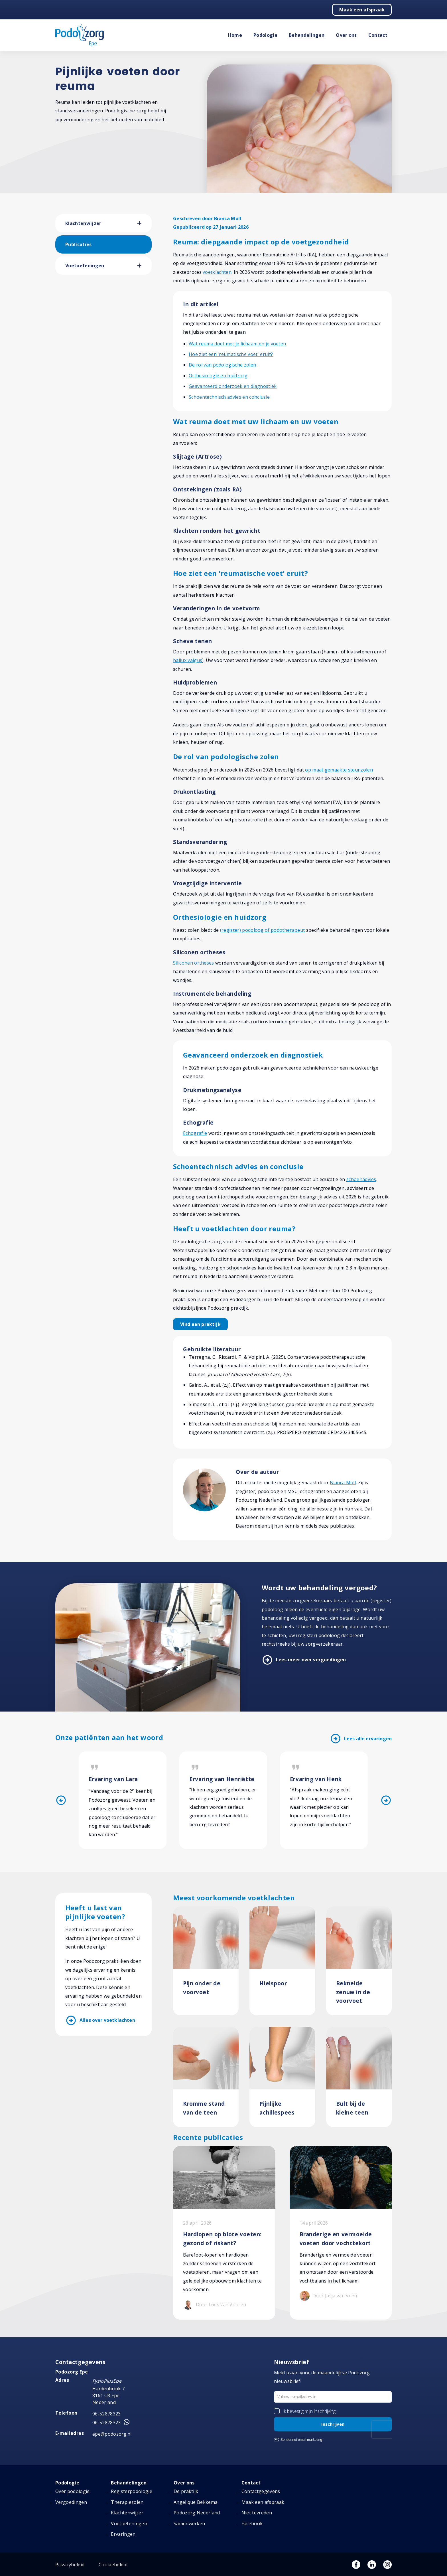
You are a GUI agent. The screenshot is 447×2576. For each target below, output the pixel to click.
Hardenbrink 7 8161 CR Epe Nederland (108, 2395)
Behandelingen (306, 35)
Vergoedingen (71, 2502)
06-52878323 (106, 2414)
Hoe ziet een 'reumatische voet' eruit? (231, 354)
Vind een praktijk (200, 1324)
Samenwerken (189, 2523)
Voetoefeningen (84, 265)
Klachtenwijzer (83, 223)
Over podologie (72, 2491)
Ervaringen (123, 2534)
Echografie (195, 1133)
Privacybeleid (69, 2564)
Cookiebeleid (113, 2564)
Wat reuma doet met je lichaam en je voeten (237, 344)
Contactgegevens (260, 2491)
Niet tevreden (256, 2513)
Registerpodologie (131, 2491)
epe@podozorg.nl (112, 2434)
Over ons (346, 35)
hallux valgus (187, 660)
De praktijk (186, 2491)
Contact (377, 35)
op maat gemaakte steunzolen (339, 770)
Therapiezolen (127, 2502)
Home (235, 35)
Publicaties (78, 244)
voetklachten (217, 272)
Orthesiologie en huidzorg (218, 375)
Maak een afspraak (362, 10)
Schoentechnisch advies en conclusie (229, 397)
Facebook (252, 2523)
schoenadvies (361, 1179)
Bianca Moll (343, 1482)
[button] (144, 223)
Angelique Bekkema (196, 2502)
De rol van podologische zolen (222, 365)
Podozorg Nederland (197, 2513)
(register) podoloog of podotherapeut (262, 930)
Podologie (265, 35)
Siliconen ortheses (193, 963)
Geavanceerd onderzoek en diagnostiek (233, 386)
